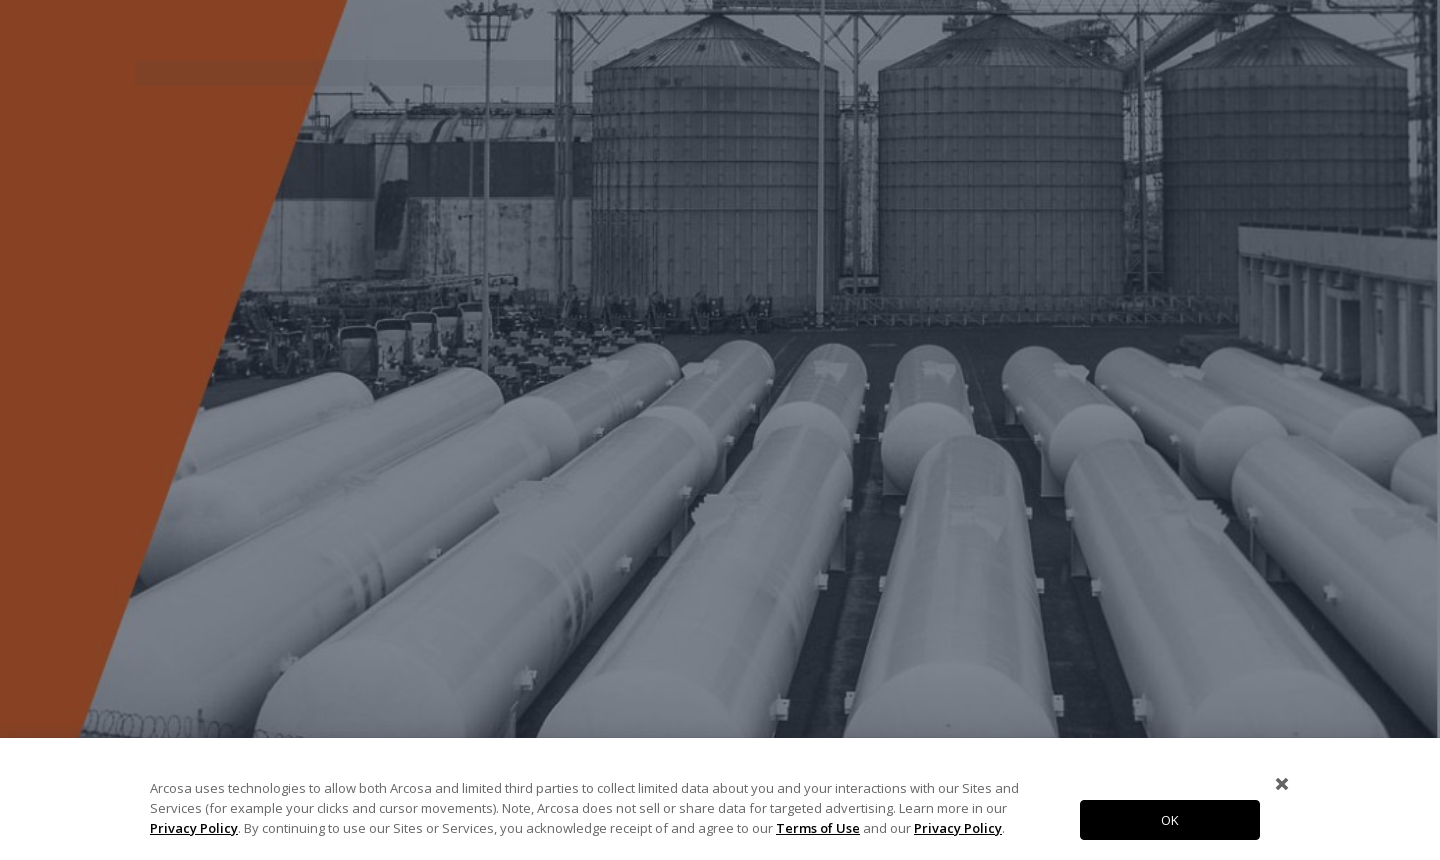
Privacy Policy (194, 828)
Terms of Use (818, 828)
